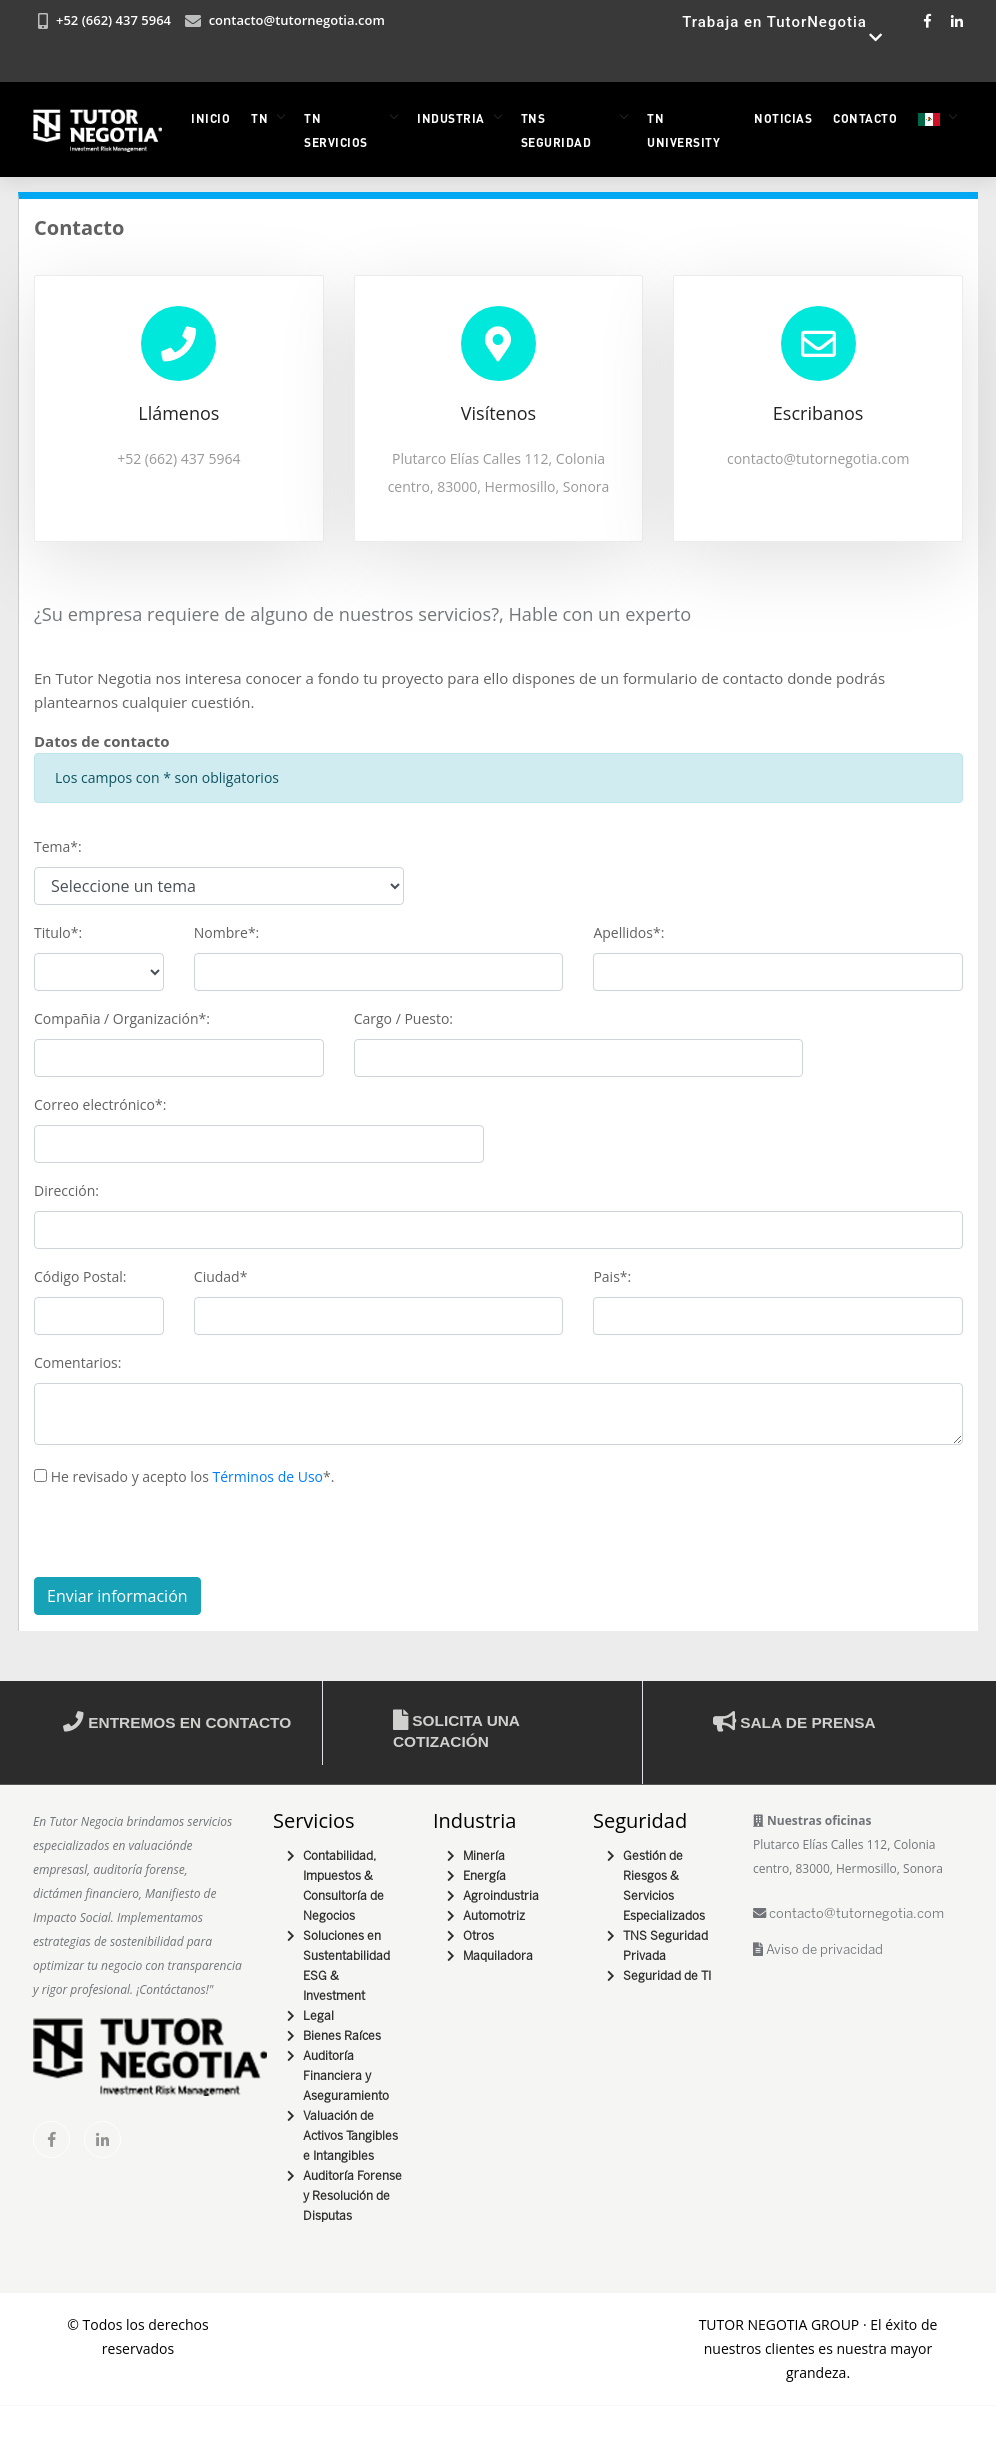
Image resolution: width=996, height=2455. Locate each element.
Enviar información (117, 1595)
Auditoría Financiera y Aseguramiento (346, 2075)
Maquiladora (498, 1955)
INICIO (210, 118)
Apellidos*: (628, 931)
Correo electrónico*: (100, 1103)
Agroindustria (501, 1895)
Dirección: (66, 1189)
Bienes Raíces (342, 2035)
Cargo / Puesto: (403, 1017)
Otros (478, 1935)
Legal (318, 2015)
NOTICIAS (783, 118)
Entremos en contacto (177, 1721)
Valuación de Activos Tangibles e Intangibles (350, 2135)
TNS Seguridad (556, 130)
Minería (484, 1855)
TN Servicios (336, 130)
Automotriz (494, 1915)
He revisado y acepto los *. (184, 1475)
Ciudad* (221, 1275)
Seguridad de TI (667, 1975)
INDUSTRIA (451, 118)
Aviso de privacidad (818, 1949)
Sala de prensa (794, 1721)
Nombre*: (226, 931)
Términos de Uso (268, 1475)
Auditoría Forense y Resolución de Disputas (352, 2195)
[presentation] (186, 1537)
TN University (683, 130)
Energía (484, 1875)
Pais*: (612, 1275)
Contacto (865, 118)
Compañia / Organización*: (122, 1017)
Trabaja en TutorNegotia (782, 37)
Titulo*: (58, 931)
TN (259, 118)
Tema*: (58, 845)
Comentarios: (77, 1361)
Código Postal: (80, 1275)
